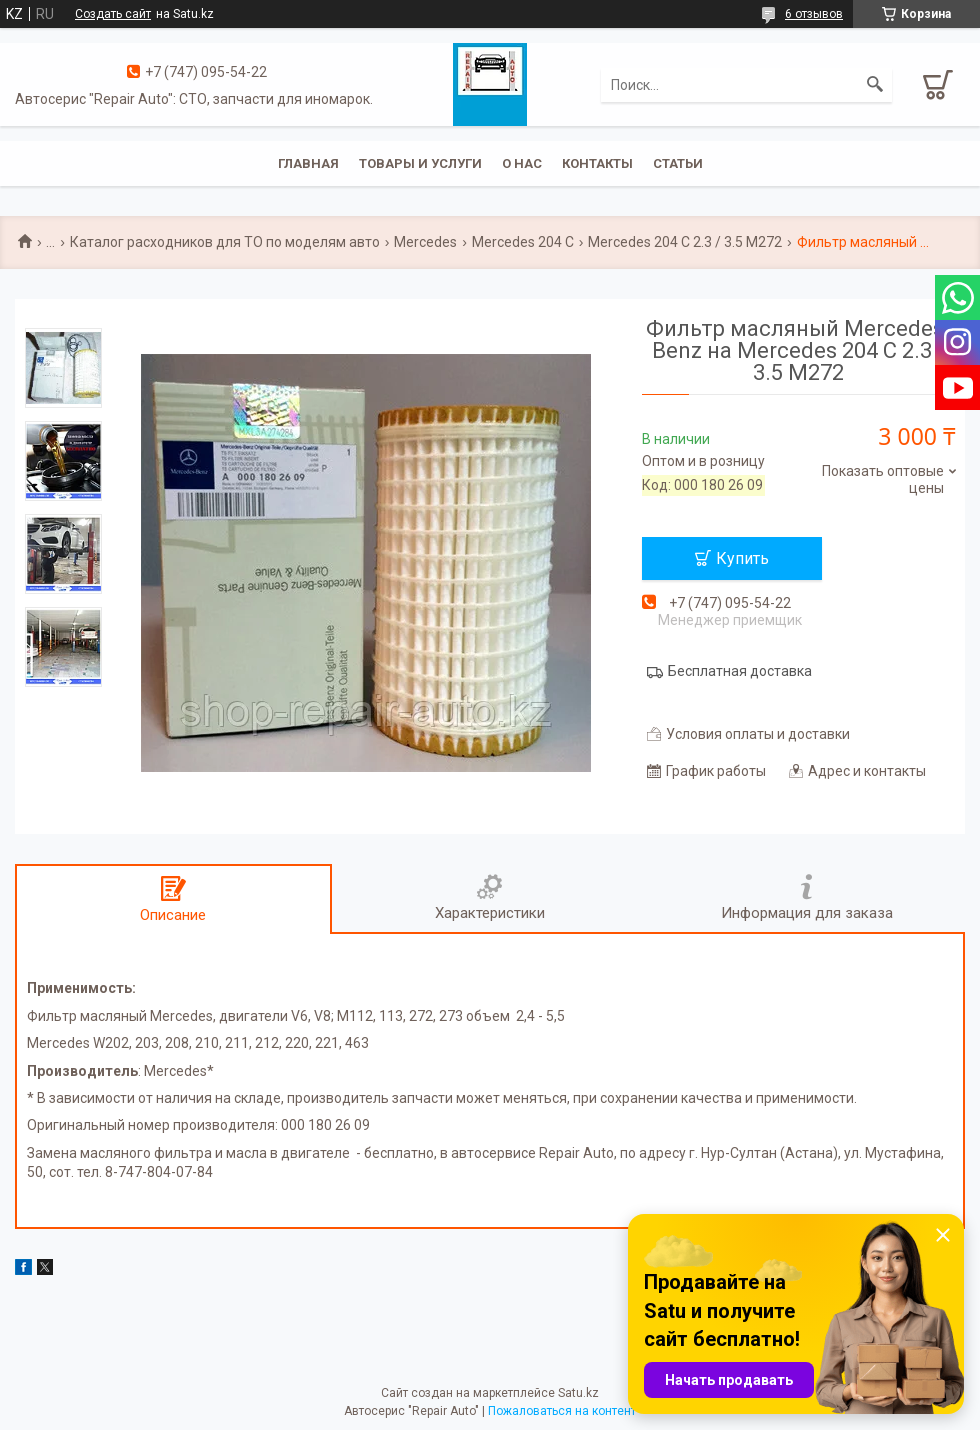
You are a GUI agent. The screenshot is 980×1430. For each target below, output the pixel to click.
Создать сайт (113, 14)
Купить (742, 558)
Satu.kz (578, 1393)
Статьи (678, 163)
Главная (308, 163)
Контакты (597, 163)
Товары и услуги (420, 163)
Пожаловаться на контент (562, 1411)
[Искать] (875, 85)
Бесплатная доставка (740, 671)
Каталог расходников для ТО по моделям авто (225, 242)
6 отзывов (814, 14)
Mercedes (425, 242)
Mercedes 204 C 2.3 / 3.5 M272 (685, 242)
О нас (522, 163)
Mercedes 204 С (523, 242)
